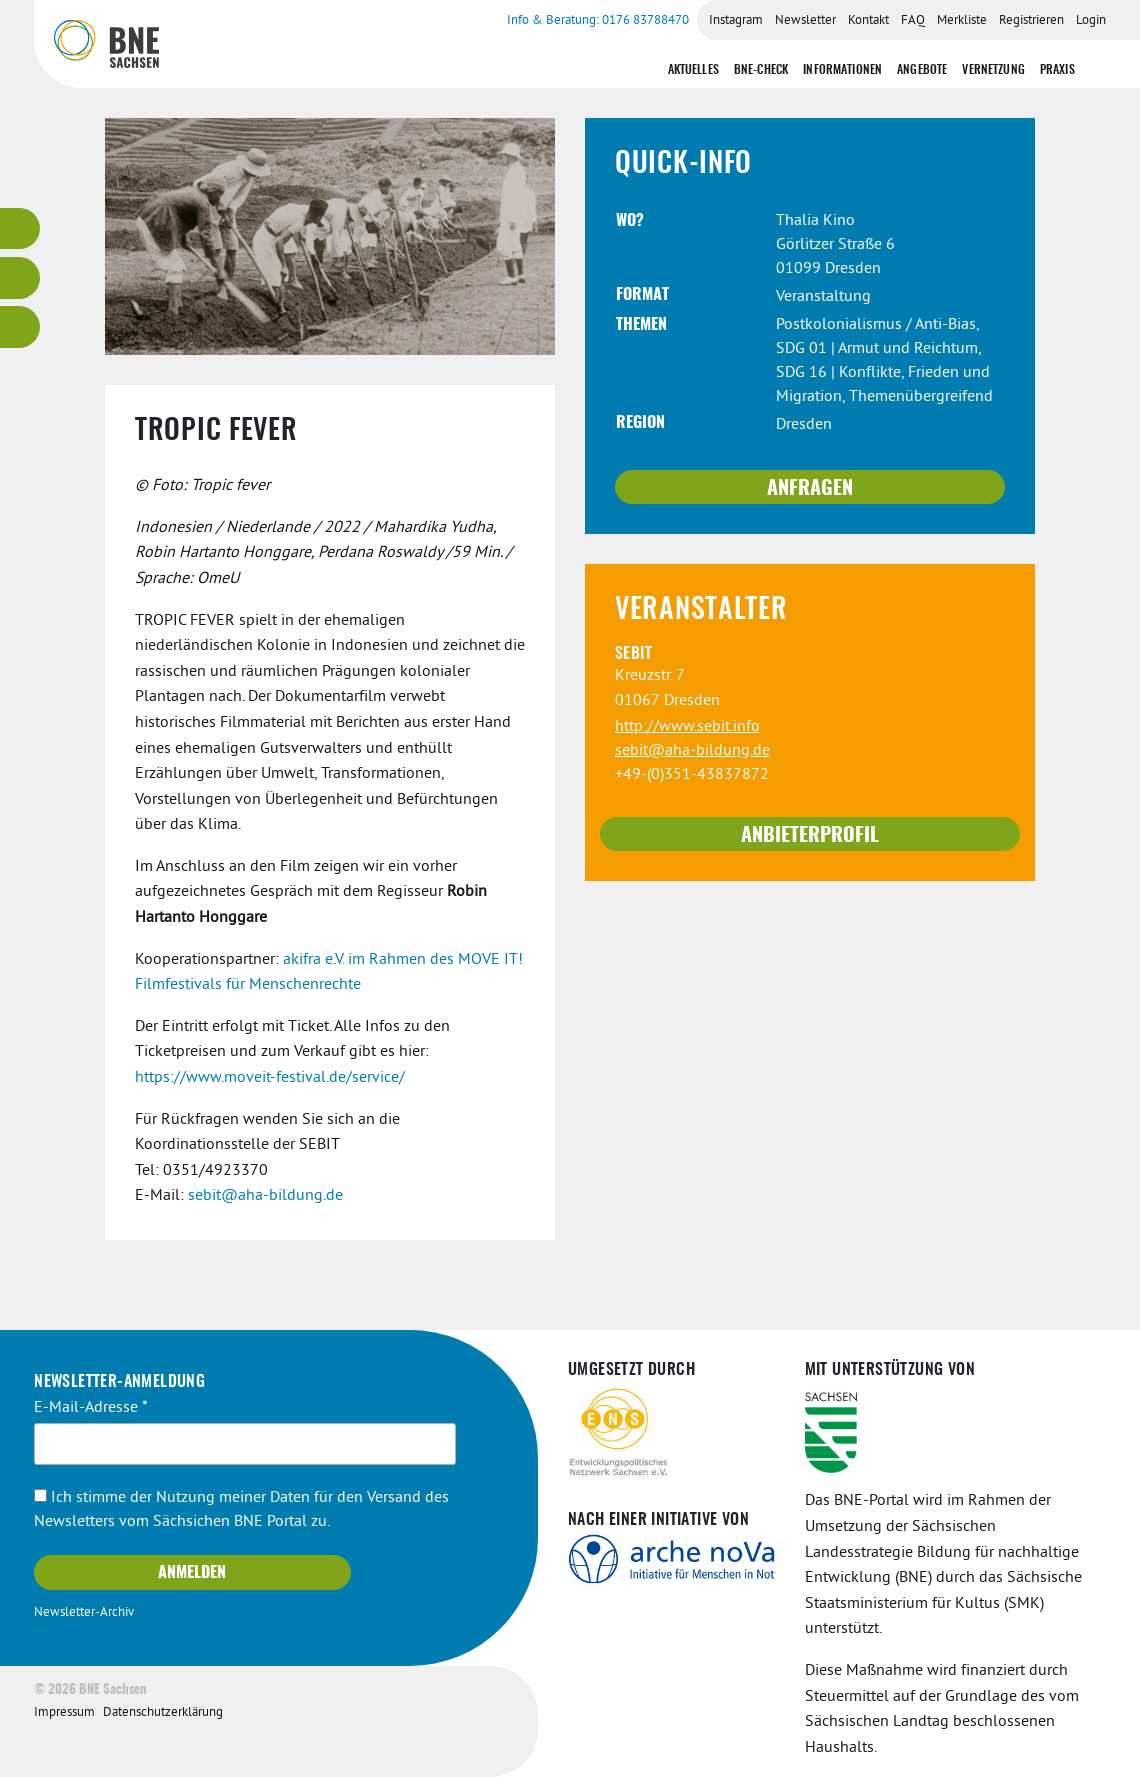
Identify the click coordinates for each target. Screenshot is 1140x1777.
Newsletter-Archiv (84, 1613)
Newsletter (805, 21)
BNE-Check (761, 70)
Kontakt (868, 21)
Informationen (842, 70)
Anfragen (810, 489)
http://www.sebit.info (687, 727)
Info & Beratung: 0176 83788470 (598, 21)
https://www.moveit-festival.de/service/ (270, 1078)
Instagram (736, 21)
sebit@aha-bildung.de (265, 1196)
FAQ (913, 21)
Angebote (922, 70)
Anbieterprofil (810, 836)
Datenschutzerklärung (163, 1713)
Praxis (1057, 70)
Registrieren (1031, 21)
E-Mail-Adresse (91, 1408)
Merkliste (962, 21)
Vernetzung (993, 70)
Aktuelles (693, 70)
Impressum (64, 1713)
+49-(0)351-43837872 (692, 775)
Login (1091, 21)
